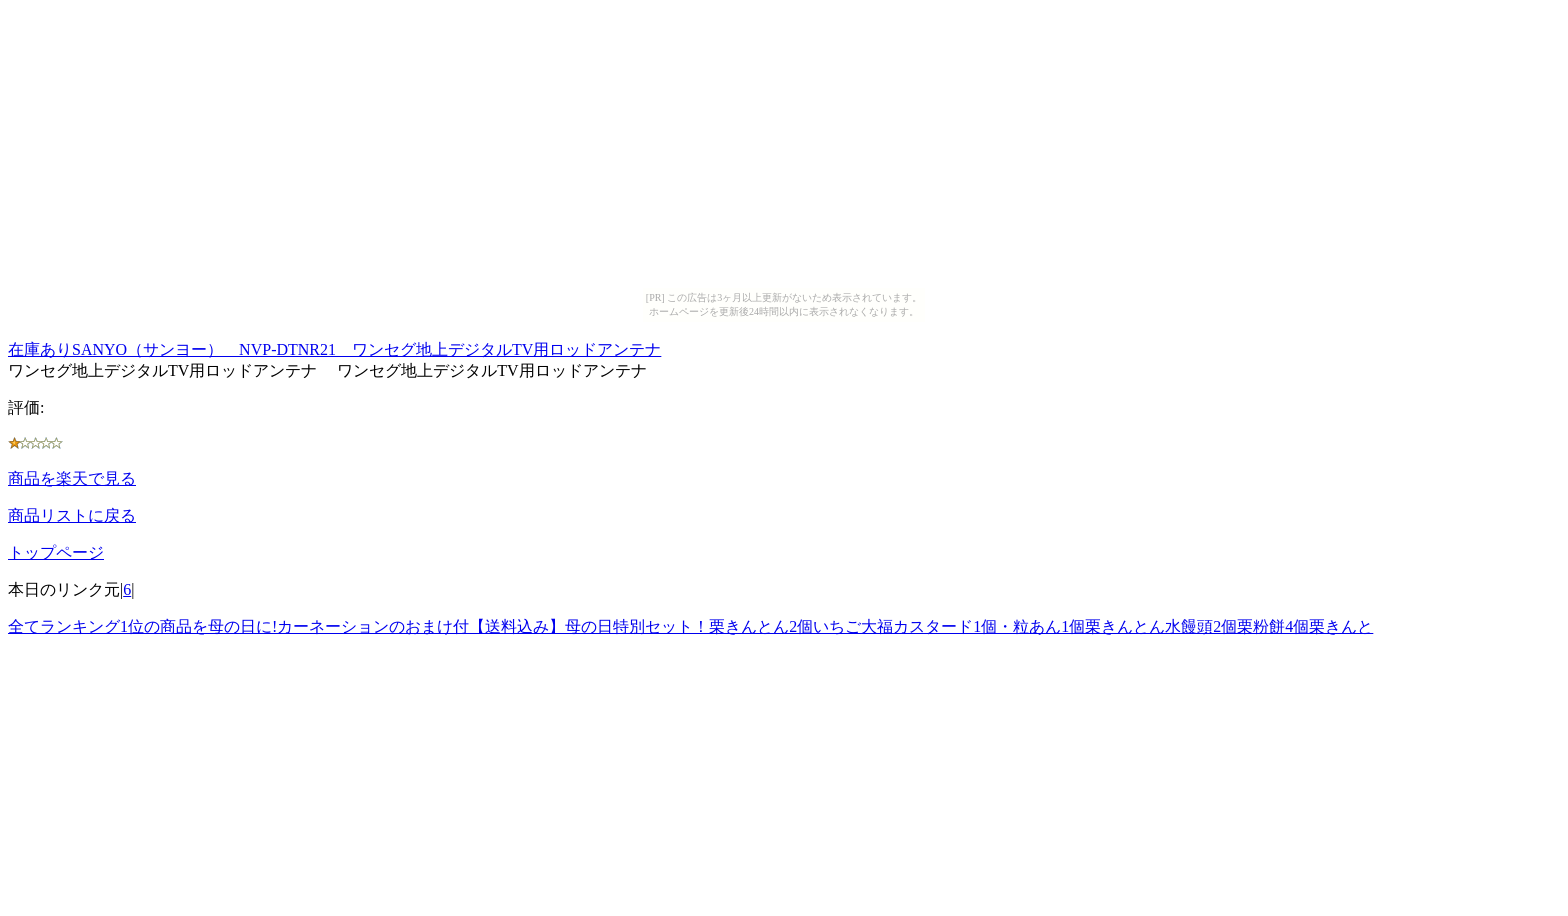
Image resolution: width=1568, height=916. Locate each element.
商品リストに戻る (72, 515)
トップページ (56, 552)
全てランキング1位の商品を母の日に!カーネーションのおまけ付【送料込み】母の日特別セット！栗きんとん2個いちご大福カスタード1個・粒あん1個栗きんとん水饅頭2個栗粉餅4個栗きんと (690, 626)
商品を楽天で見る (72, 478)
